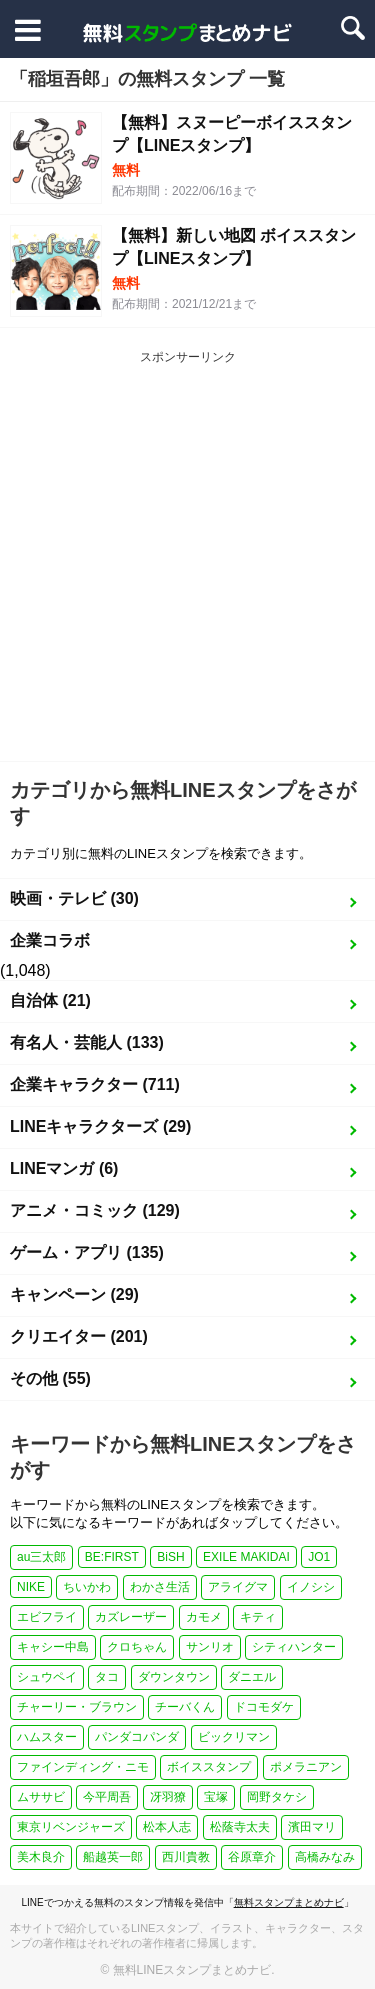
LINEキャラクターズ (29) (100, 1126)
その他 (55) (50, 1378)
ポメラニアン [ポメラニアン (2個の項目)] (306, 1767)
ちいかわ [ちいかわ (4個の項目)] (87, 1587)
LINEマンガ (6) (64, 1168)
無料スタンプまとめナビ (289, 1902)
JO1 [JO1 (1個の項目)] (319, 1557)
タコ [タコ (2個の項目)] (107, 1677)
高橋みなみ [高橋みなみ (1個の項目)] (325, 1857)
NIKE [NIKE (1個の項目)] (31, 1587)
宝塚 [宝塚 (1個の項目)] (216, 1797)
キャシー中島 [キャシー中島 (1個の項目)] (53, 1647)
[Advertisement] (187, 563)
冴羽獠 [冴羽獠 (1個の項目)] (168, 1797)
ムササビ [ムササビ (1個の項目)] (41, 1797)
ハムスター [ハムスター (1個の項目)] (47, 1737)
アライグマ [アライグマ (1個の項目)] (238, 1587)
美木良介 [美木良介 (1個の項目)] (41, 1857)
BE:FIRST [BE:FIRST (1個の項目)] (112, 1557)
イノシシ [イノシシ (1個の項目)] (311, 1587)
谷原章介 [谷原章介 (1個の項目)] (252, 1857)
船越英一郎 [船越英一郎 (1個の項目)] (113, 1857)
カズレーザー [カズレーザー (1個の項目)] (131, 1617)
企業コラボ (50, 940)
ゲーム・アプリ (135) (87, 1252)
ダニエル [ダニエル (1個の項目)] (252, 1677)
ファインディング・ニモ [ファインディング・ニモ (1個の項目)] (83, 1767)
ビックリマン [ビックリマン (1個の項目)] (234, 1737)
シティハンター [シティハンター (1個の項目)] (294, 1647)
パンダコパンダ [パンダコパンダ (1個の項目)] (137, 1737)
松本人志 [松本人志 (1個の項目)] (167, 1827)
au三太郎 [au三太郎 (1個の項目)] (41, 1557)
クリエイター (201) (79, 1336)
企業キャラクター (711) (95, 1084)
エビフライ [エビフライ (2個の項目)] (47, 1617)
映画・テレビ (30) (74, 898)
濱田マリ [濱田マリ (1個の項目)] (312, 1827)
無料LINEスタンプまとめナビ (192, 1970)
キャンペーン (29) (74, 1294)
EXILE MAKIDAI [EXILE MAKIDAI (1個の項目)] (246, 1557)
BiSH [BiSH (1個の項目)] (170, 1557)
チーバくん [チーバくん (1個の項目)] (185, 1707)
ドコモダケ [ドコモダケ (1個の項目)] (264, 1707)
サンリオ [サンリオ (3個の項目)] (210, 1647)
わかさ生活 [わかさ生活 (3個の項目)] (160, 1587)
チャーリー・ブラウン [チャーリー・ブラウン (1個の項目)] (77, 1707)
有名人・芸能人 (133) (87, 1042)
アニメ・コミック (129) (95, 1210)
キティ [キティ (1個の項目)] (258, 1617)
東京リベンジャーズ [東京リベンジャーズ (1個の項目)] (71, 1827)
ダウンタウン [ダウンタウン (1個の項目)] (174, 1677)
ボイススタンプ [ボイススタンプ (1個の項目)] (209, 1767)
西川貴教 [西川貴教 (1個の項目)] (186, 1857)
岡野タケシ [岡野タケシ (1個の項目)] (277, 1797)
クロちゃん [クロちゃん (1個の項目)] (137, 1647)
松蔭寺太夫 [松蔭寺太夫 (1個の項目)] (240, 1827)
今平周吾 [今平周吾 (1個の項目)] (107, 1797)
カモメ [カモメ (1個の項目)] (204, 1617)
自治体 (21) (50, 1000)
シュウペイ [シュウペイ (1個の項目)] (47, 1677)
